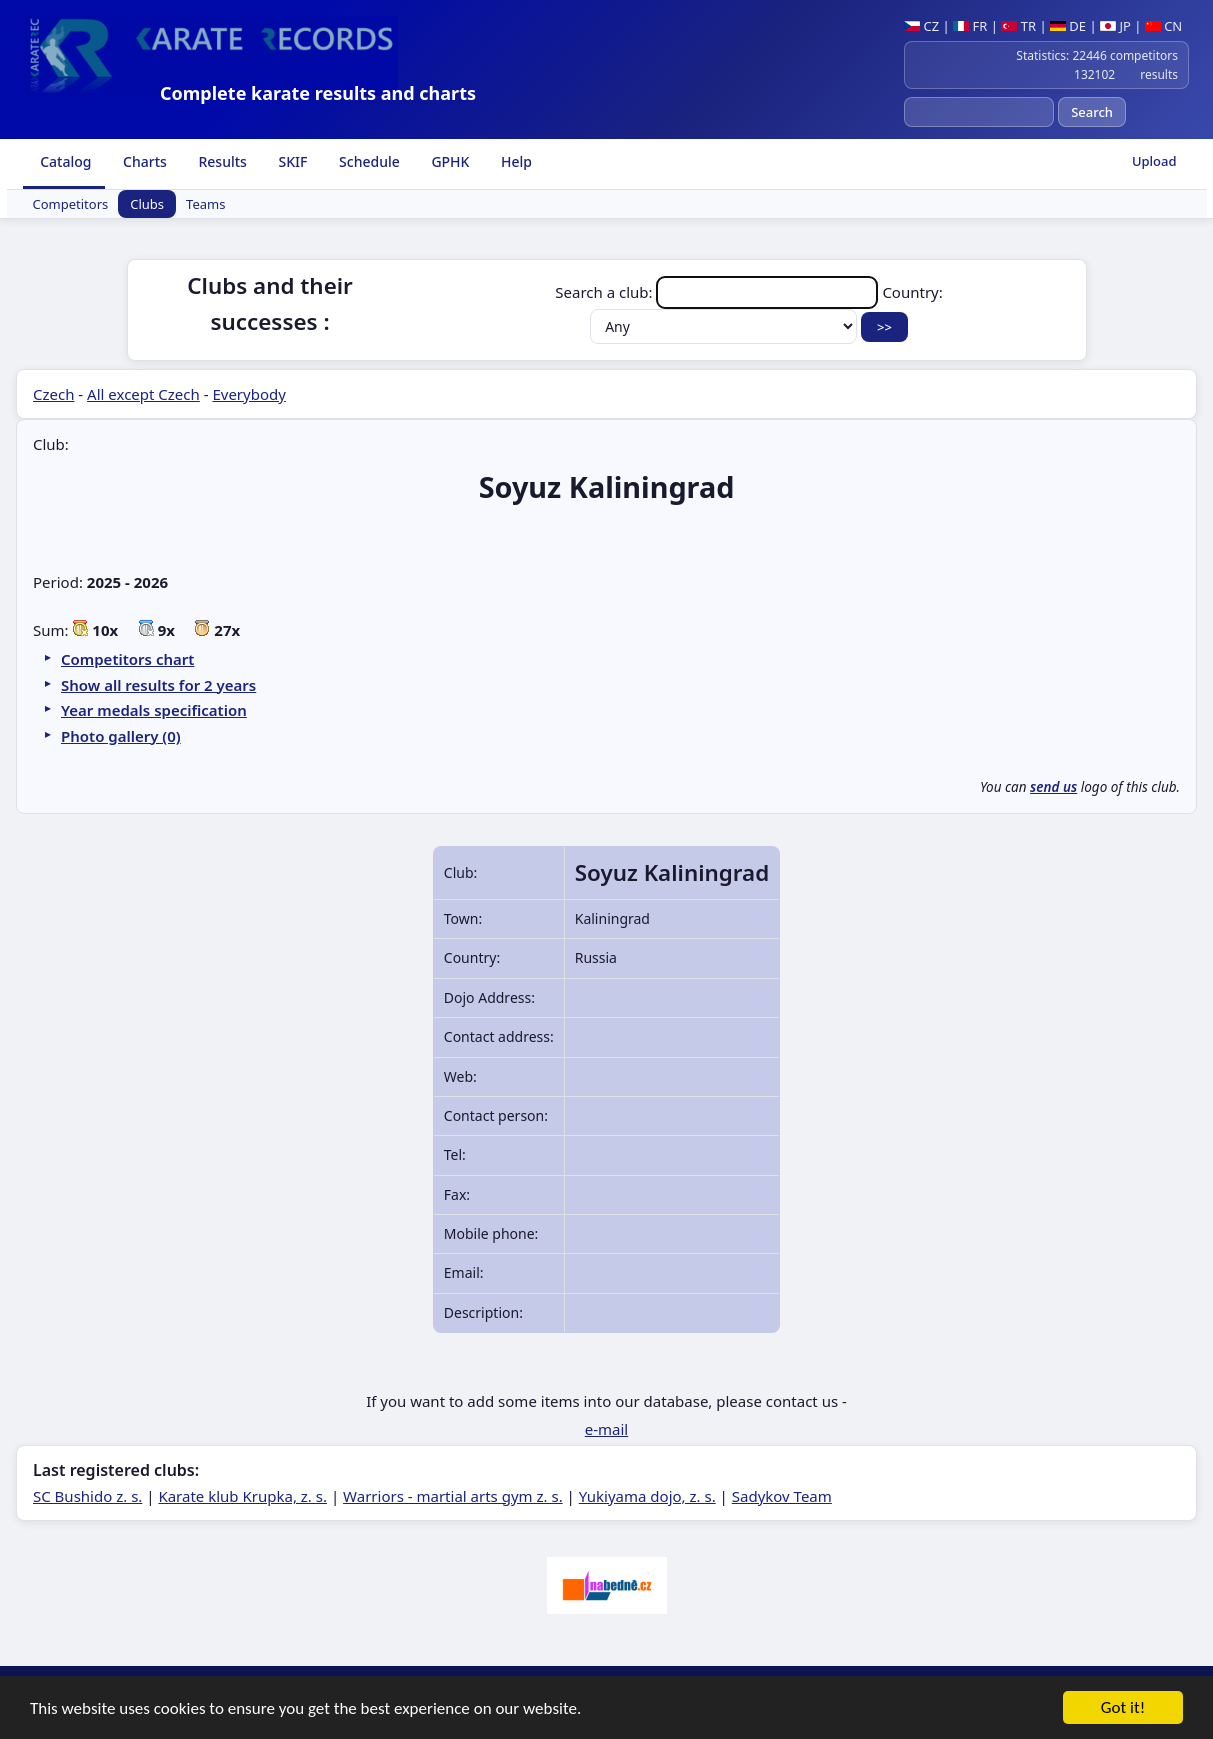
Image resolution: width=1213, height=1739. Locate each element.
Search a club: (718, 292)
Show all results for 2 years (158, 685)
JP (1115, 26)
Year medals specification (154, 710)
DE (1068, 26)
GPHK (449, 161)
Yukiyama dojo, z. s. (647, 1496)
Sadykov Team (782, 1496)
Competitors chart (127, 659)
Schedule (367, 161)
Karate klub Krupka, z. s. (242, 1496)
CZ (921, 26)
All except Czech (143, 394)
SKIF (291, 161)
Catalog (64, 161)
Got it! (1123, 1709)
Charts (142, 161)
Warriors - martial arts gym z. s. (453, 1496)
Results (221, 161)
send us (1053, 787)
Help (514, 161)
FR (970, 26)
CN (1163, 26)
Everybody (248, 394)
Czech (53, 394)
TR (1018, 26)
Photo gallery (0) (121, 736)
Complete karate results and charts (318, 93)
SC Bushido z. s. (87, 1496)
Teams (205, 204)
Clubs (147, 204)
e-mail (606, 1429)
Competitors (71, 204)
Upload (1154, 161)
